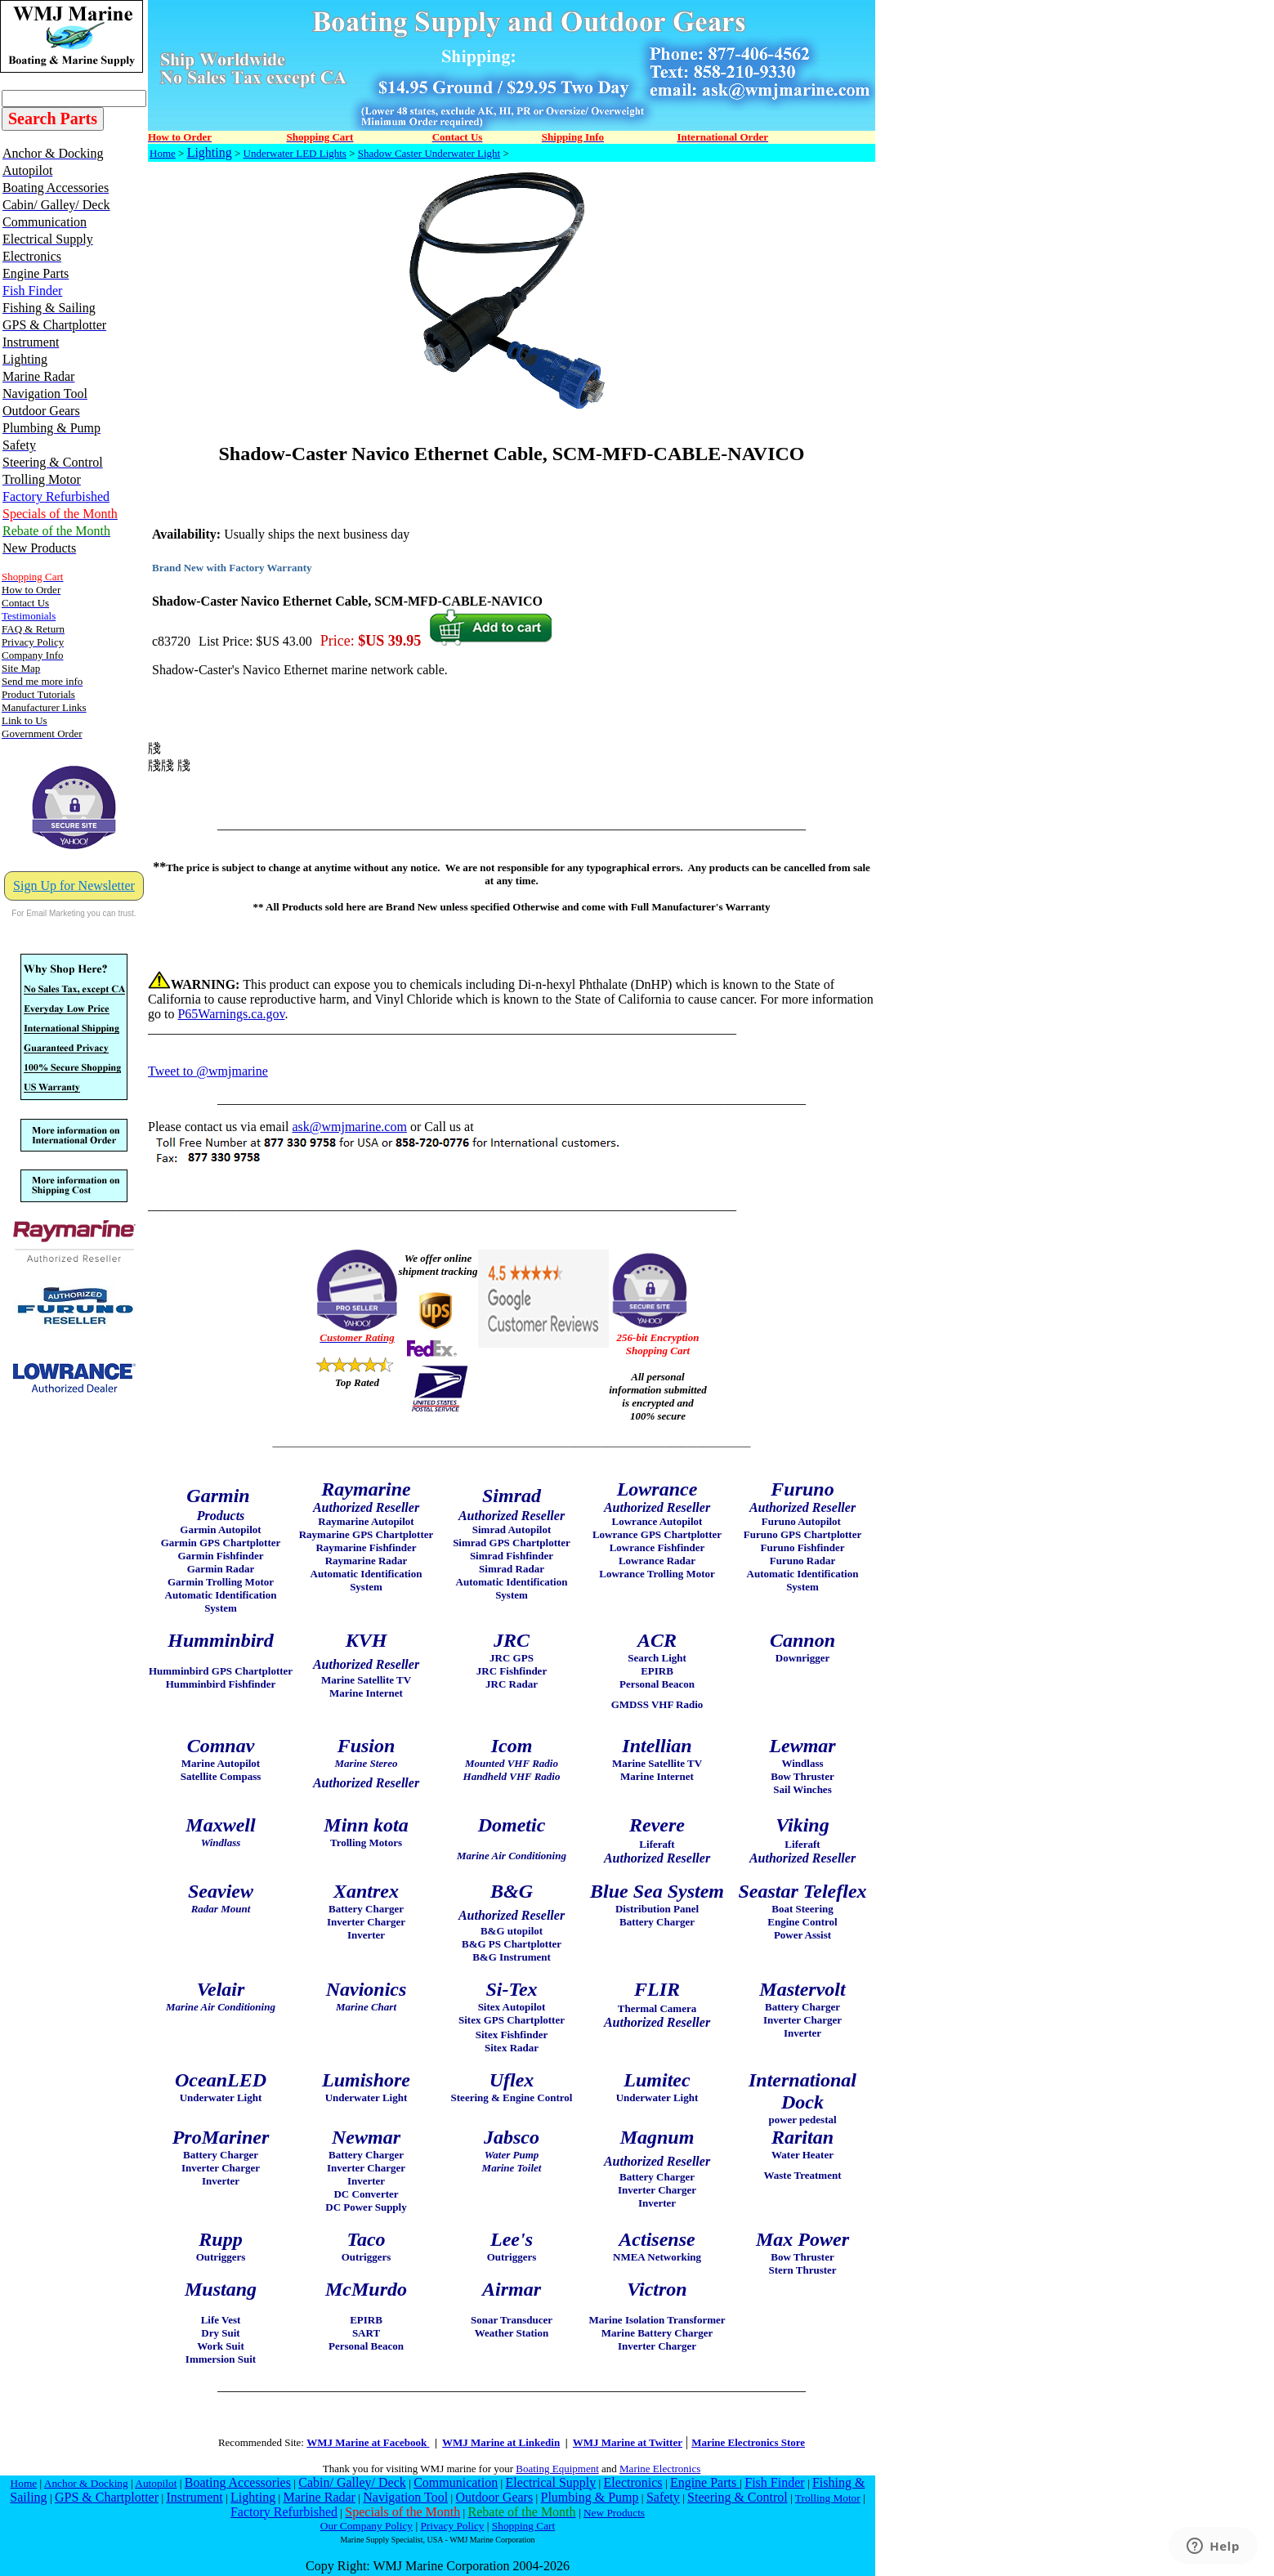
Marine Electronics (659, 2468)
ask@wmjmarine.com (349, 1127)
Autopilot (156, 2483)
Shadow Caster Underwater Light (429, 153)
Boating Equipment (557, 2468)
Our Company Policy (366, 2526)
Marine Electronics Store (748, 2442)
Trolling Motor (828, 2498)
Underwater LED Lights (295, 153)
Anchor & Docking (86, 2483)
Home (163, 153)
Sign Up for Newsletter (74, 885)
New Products (614, 2513)
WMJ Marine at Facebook (367, 2442)
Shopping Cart (523, 2526)
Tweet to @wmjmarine (208, 1071)
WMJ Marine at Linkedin (501, 2442)
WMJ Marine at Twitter (627, 2442)
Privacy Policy (452, 2526)
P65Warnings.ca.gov (230, 1014)
